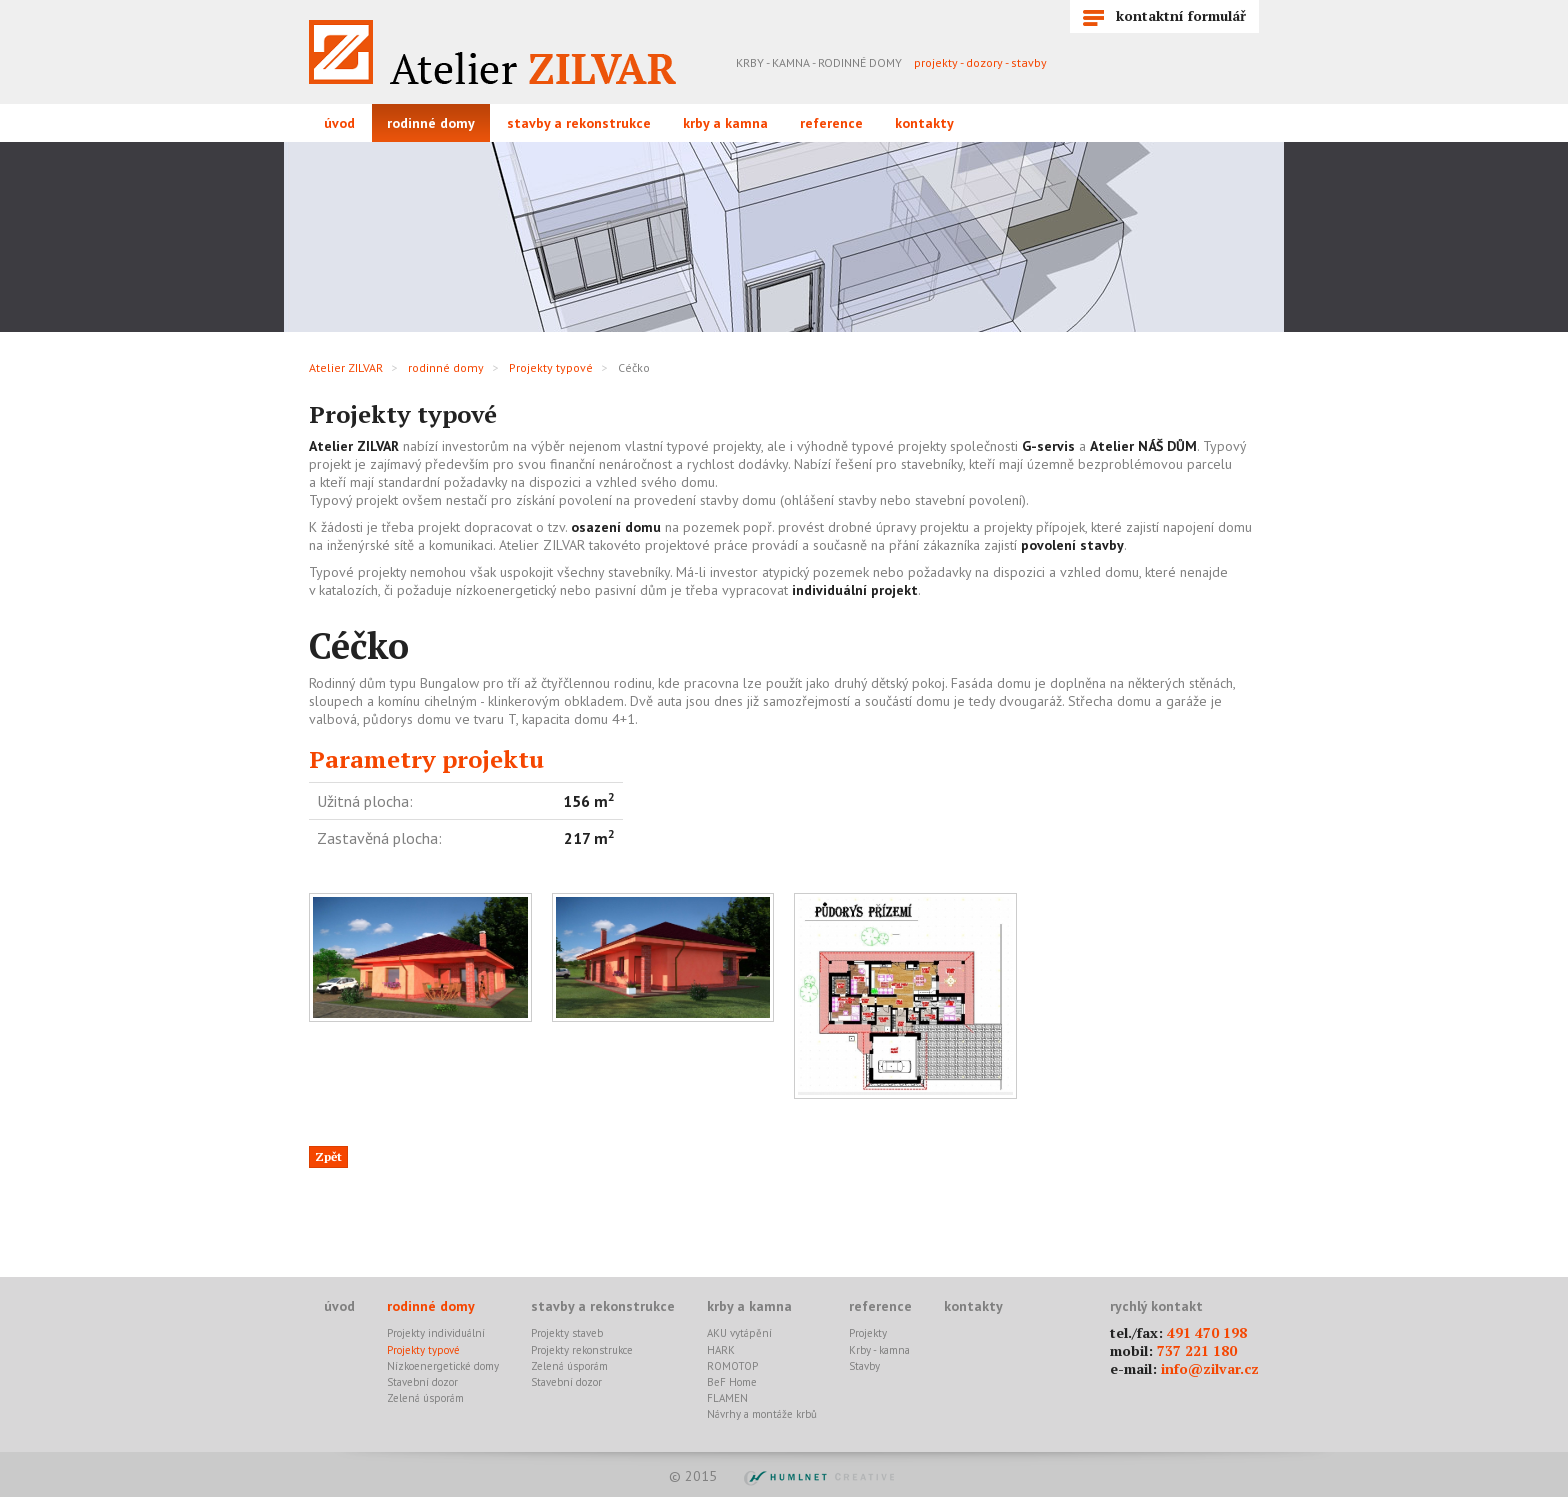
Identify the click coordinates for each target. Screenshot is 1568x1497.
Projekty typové (551, 367)
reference (831, 123)
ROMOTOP (732, 1366)
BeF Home (732, 1382)
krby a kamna (725, 123)
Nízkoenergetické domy (443, 1366)
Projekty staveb (567, 1333)
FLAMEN (727, 1398)
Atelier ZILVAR (346, 367)
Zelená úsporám (425, 1398)
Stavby (864, 1366)
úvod (339, 123)
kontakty (924, 123)
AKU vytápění (739, 1333)
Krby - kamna (879, 1350)
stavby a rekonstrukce (579, 123)
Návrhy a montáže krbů (762, 1414)
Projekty (868, 1333)
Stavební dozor (422, 1382)
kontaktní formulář (1164, 16)
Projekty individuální (436, 1333)
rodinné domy (431, 123)
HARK (721, 1350)
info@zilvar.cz (1210, 1368)
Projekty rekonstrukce (582, 1350)
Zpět (328, 1156)
